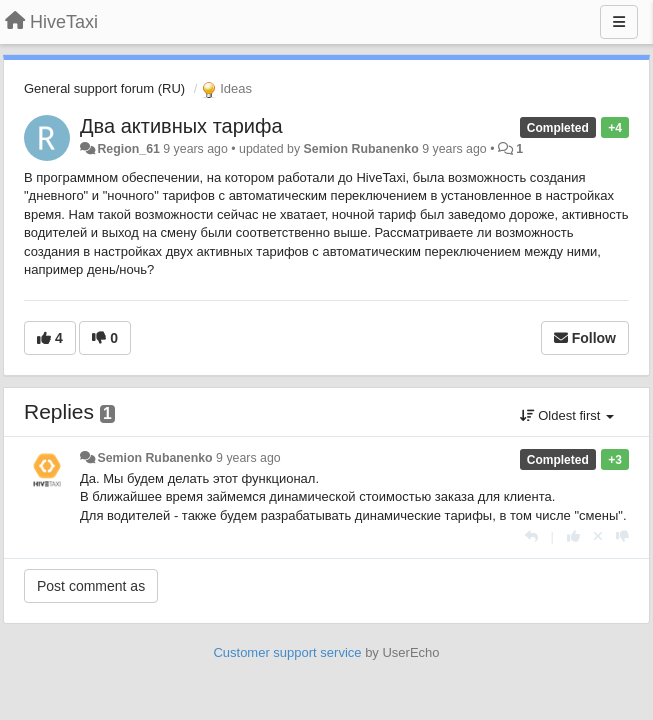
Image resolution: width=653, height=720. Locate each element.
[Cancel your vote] (598, 536)
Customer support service (287, 652)
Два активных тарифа (181, 126)
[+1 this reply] (573, 536)
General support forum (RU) (104, 88)
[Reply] (531, 536)
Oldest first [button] (567, 415)
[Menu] (619, 22)
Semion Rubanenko (361, 149)
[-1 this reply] (622, 536)
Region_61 (128, 149)
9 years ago (248, 458)
